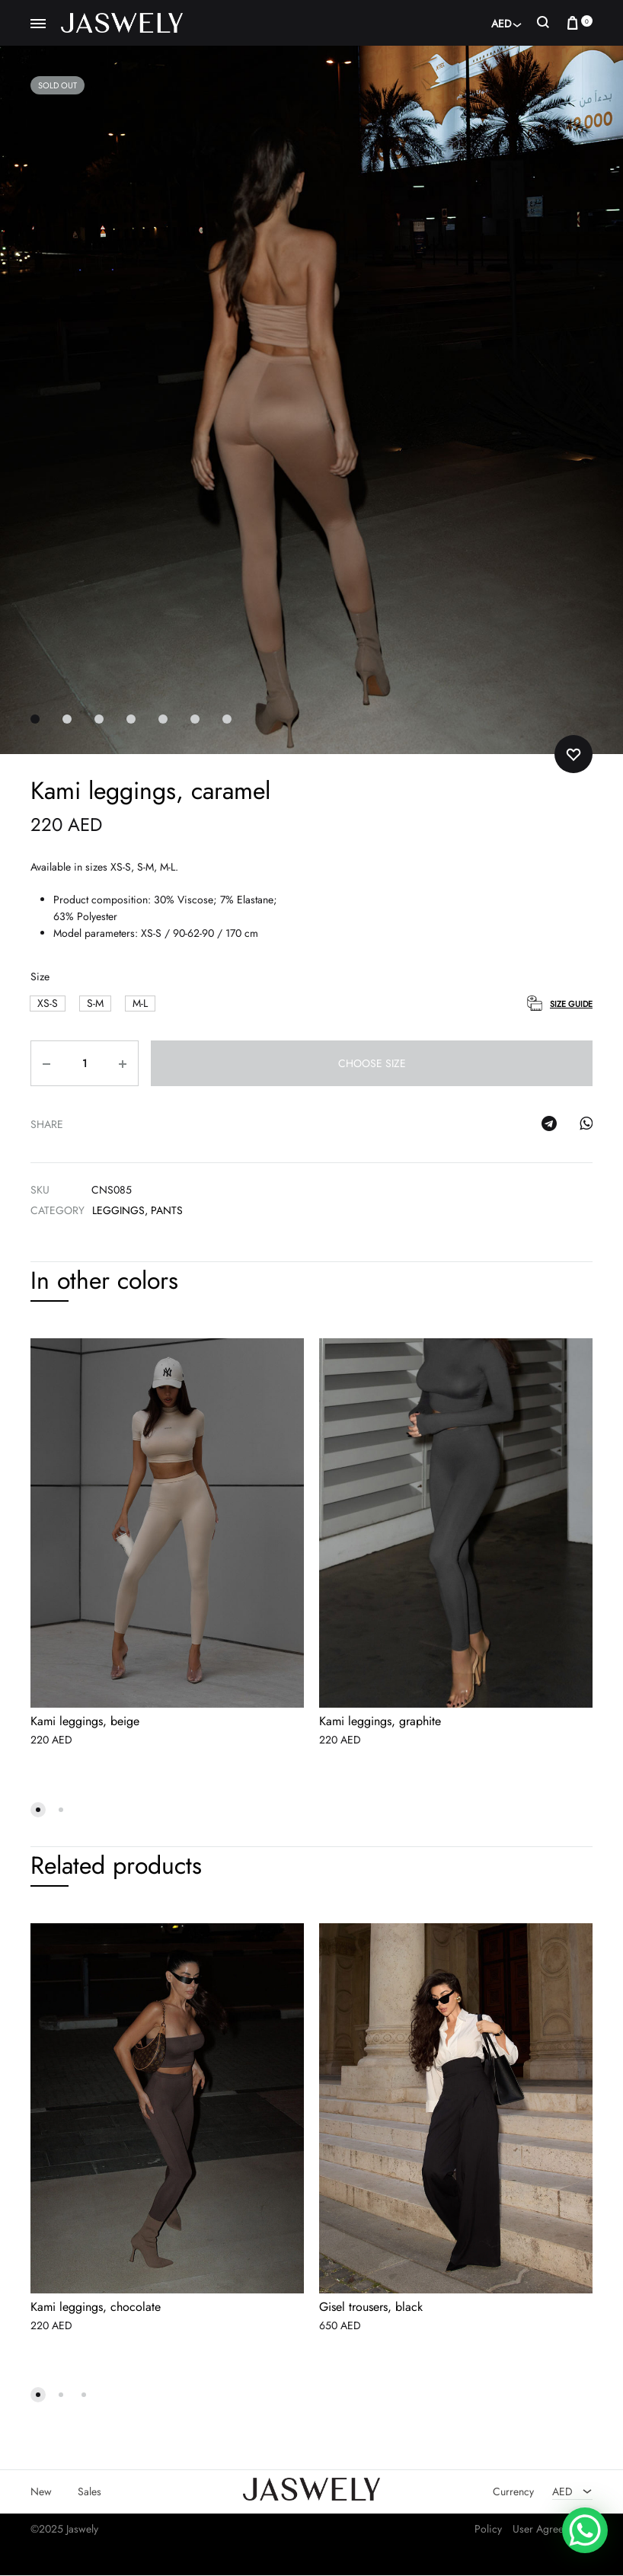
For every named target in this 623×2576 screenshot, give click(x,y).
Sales (89, 2491)
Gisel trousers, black (371, 2307)
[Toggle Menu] (38, 24)
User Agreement (549, 2528)
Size (40, 977)
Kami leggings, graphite (380, 1722)
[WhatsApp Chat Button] (585, 2530)
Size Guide (571, 1004)
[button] (47, 1003)
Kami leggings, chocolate (95, 2307)
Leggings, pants (137, 1211)
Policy (488, 2528)
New (41, 2491)
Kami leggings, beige (84, 1722)
